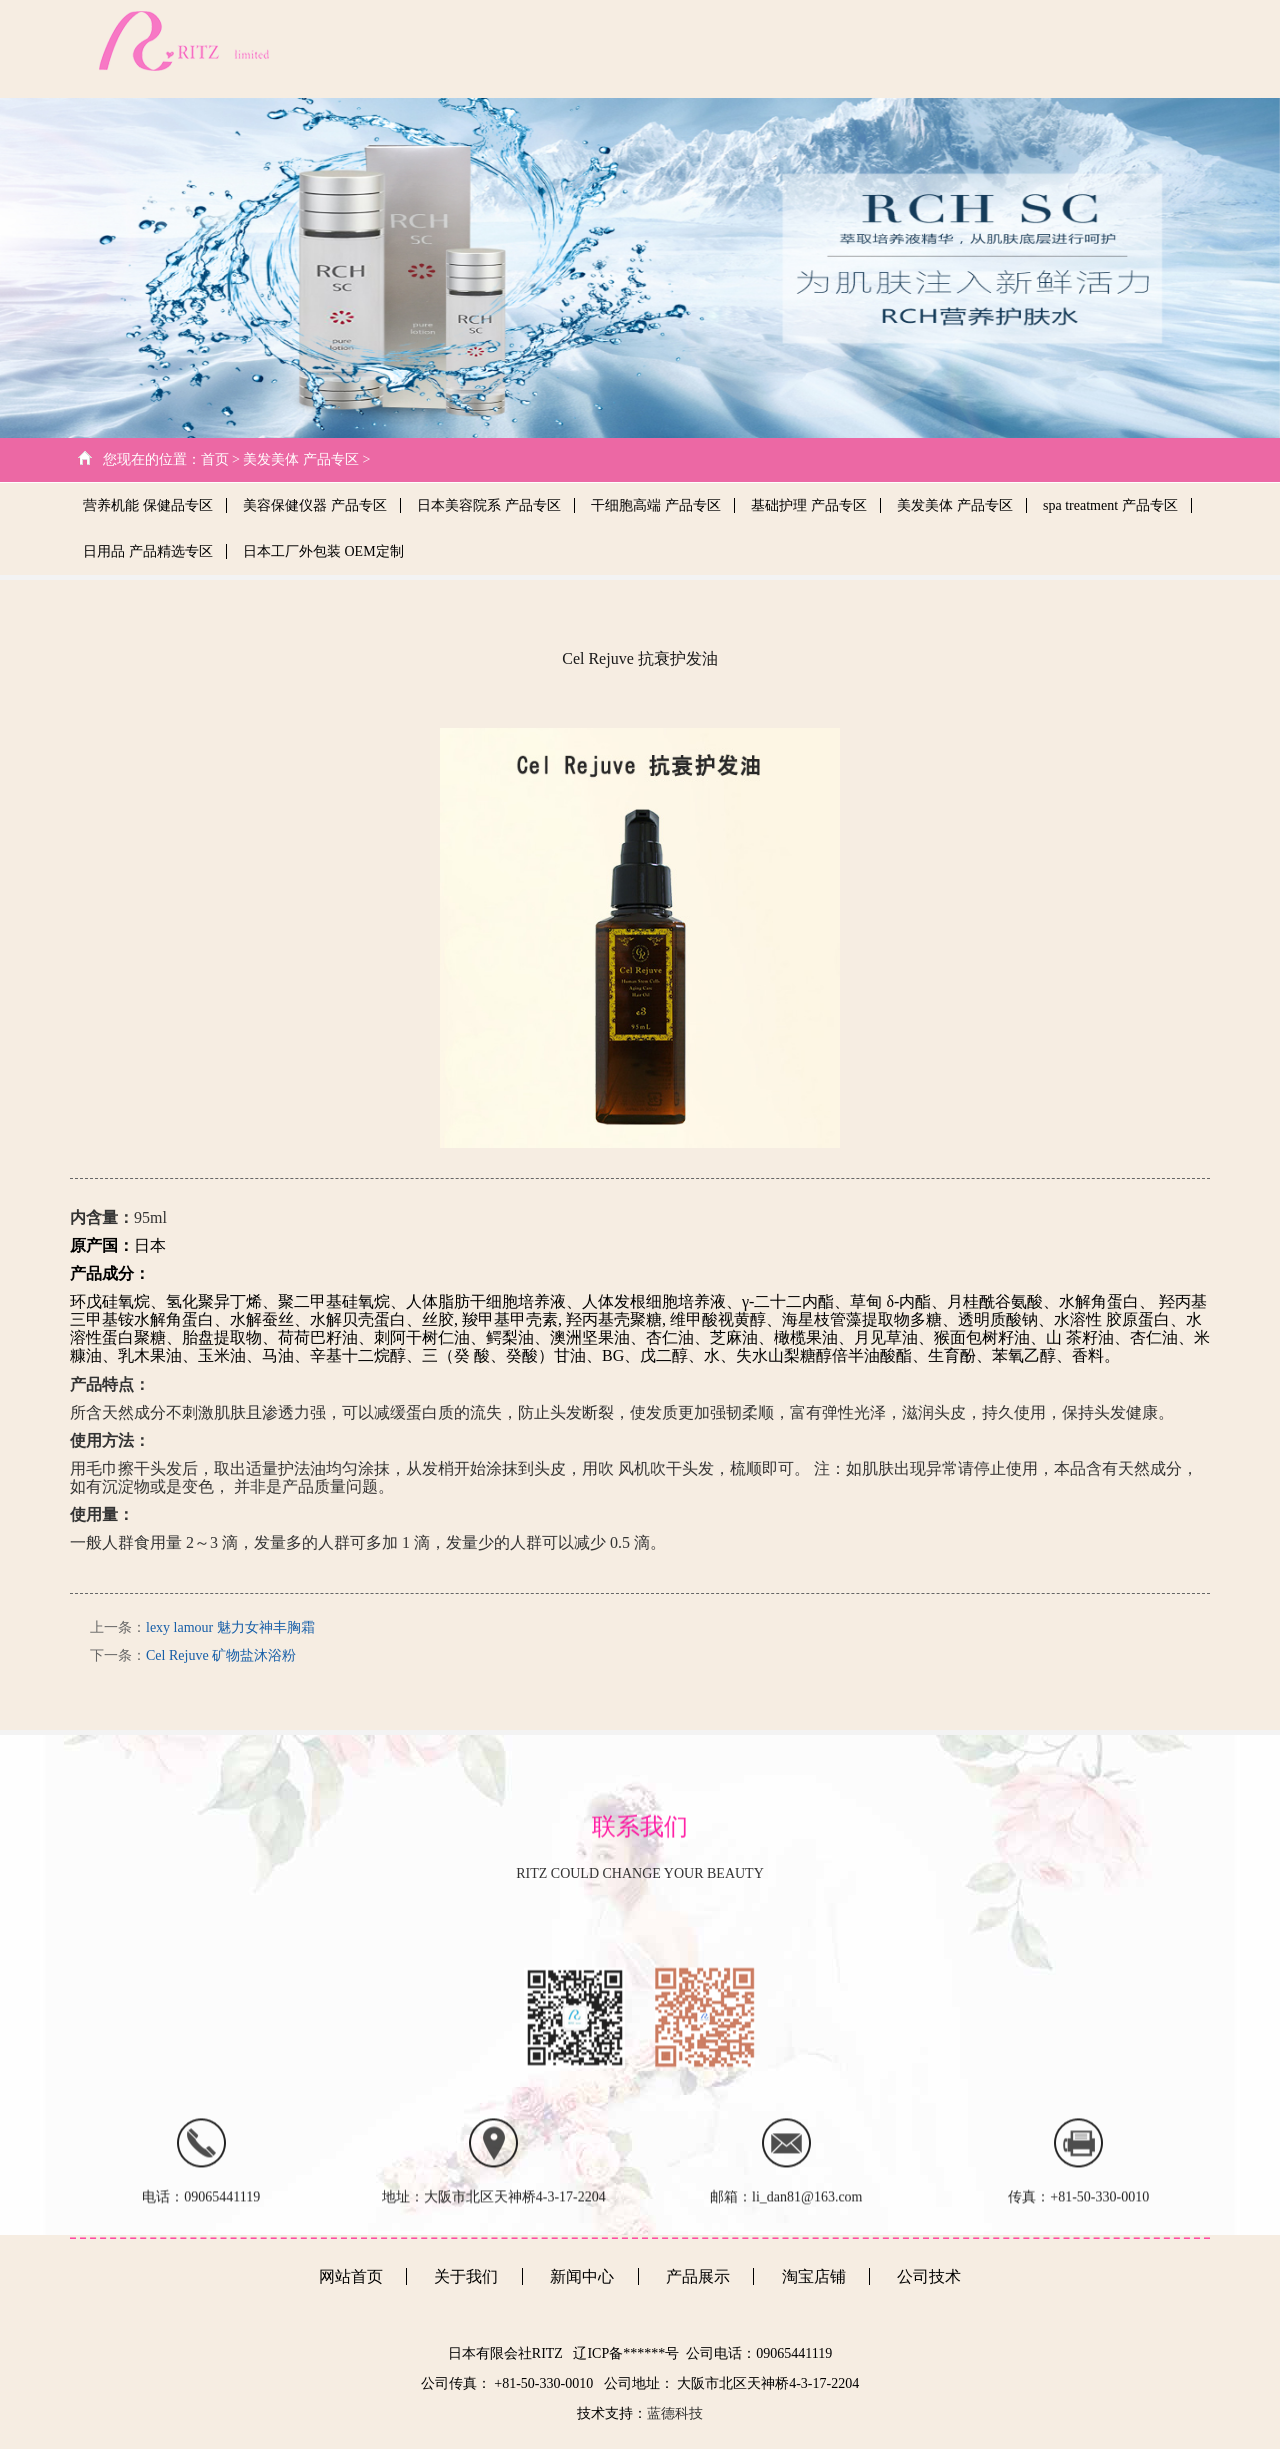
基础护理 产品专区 (809, 505)
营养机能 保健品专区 (148, 505)
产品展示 (1002, 48)
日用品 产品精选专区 (148, 551)
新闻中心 (916, 48)
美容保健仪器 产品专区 (315, 505)
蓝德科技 (675, 2413)
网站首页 (652, 48)
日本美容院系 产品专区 (489, 505)
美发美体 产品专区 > (306, 459)
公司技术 (827, 48)
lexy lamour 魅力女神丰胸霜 (230, 1627)
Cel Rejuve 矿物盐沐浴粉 (221, 1655)
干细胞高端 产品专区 (656, 505)
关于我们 (738, 48)
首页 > (220, 459)
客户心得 (1088, 48)
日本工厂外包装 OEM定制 (323, 551)
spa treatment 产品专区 (1110, 505)
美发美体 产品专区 (955, 505)
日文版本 (1174, 48)
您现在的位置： (152, 459)
